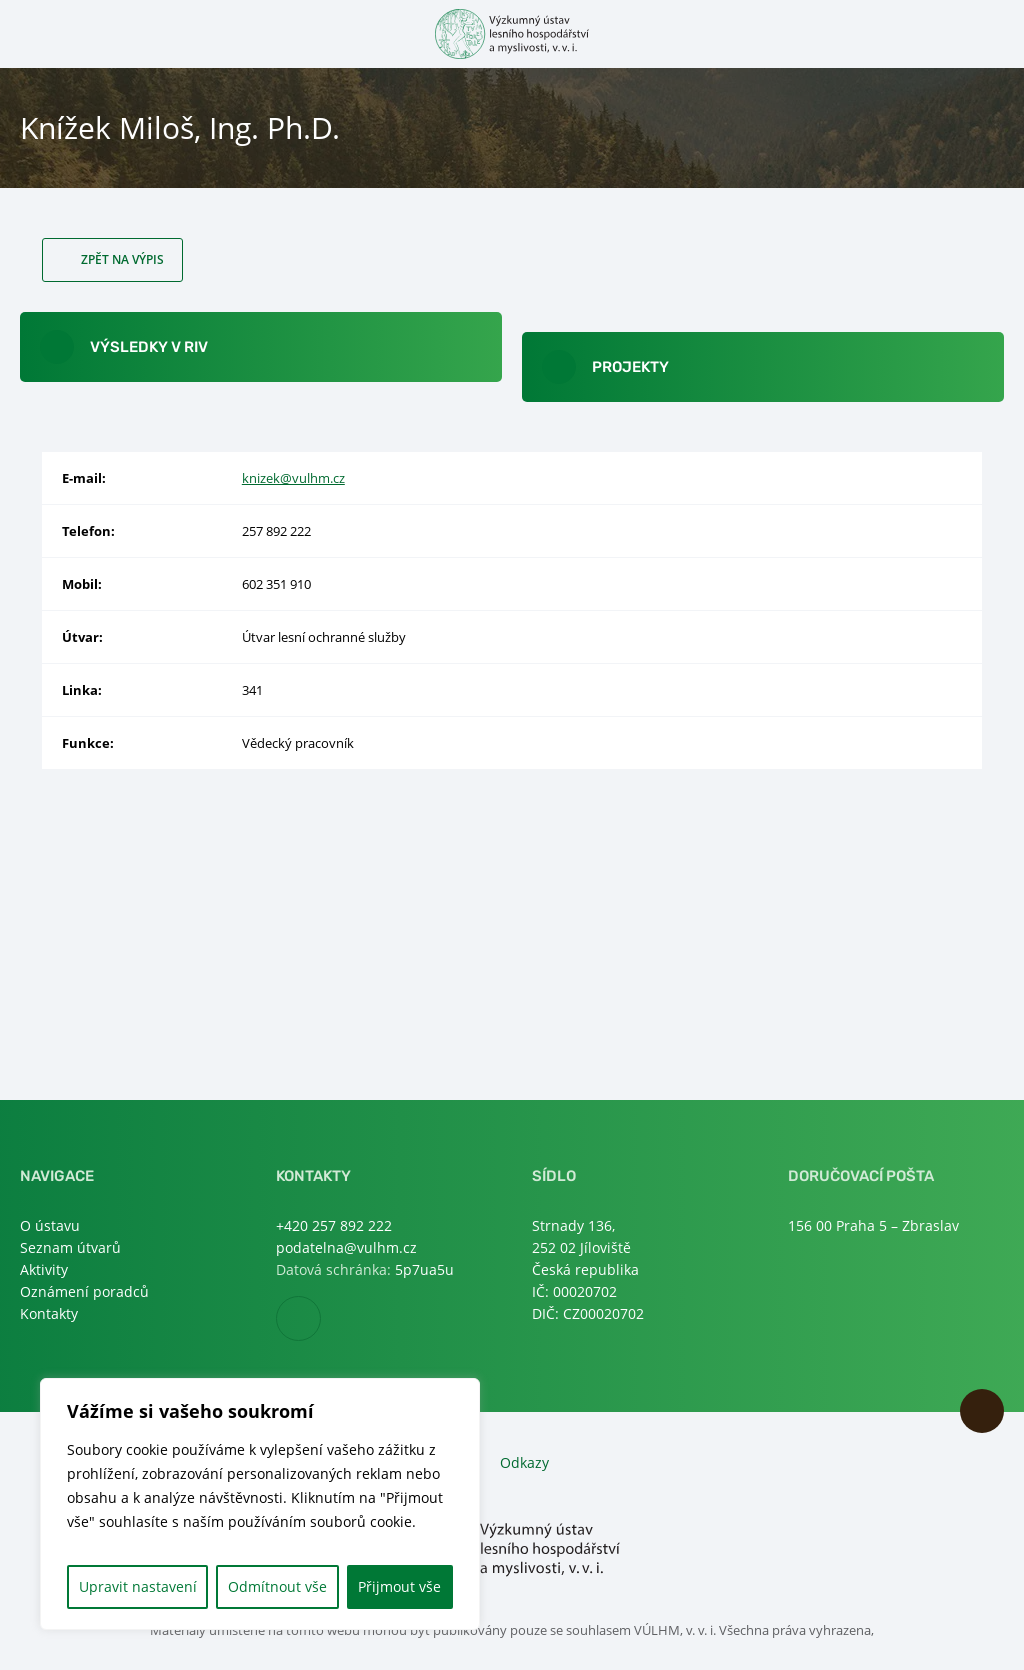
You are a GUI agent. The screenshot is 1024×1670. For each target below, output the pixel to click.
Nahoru (982, 1411)
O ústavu (50, 1225)
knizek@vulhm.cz (293, 478)
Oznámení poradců (84, 1291)
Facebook (320, 1319)
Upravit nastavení (138, 1586)
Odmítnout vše (277, 1586)
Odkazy (524, 1462)
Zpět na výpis (122, 259)
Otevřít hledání (991, 32)
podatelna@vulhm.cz (346, 1247)
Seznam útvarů (70, 1247)
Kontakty (49, 1313)
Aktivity (44, 1269)
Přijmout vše (399, 1586)
